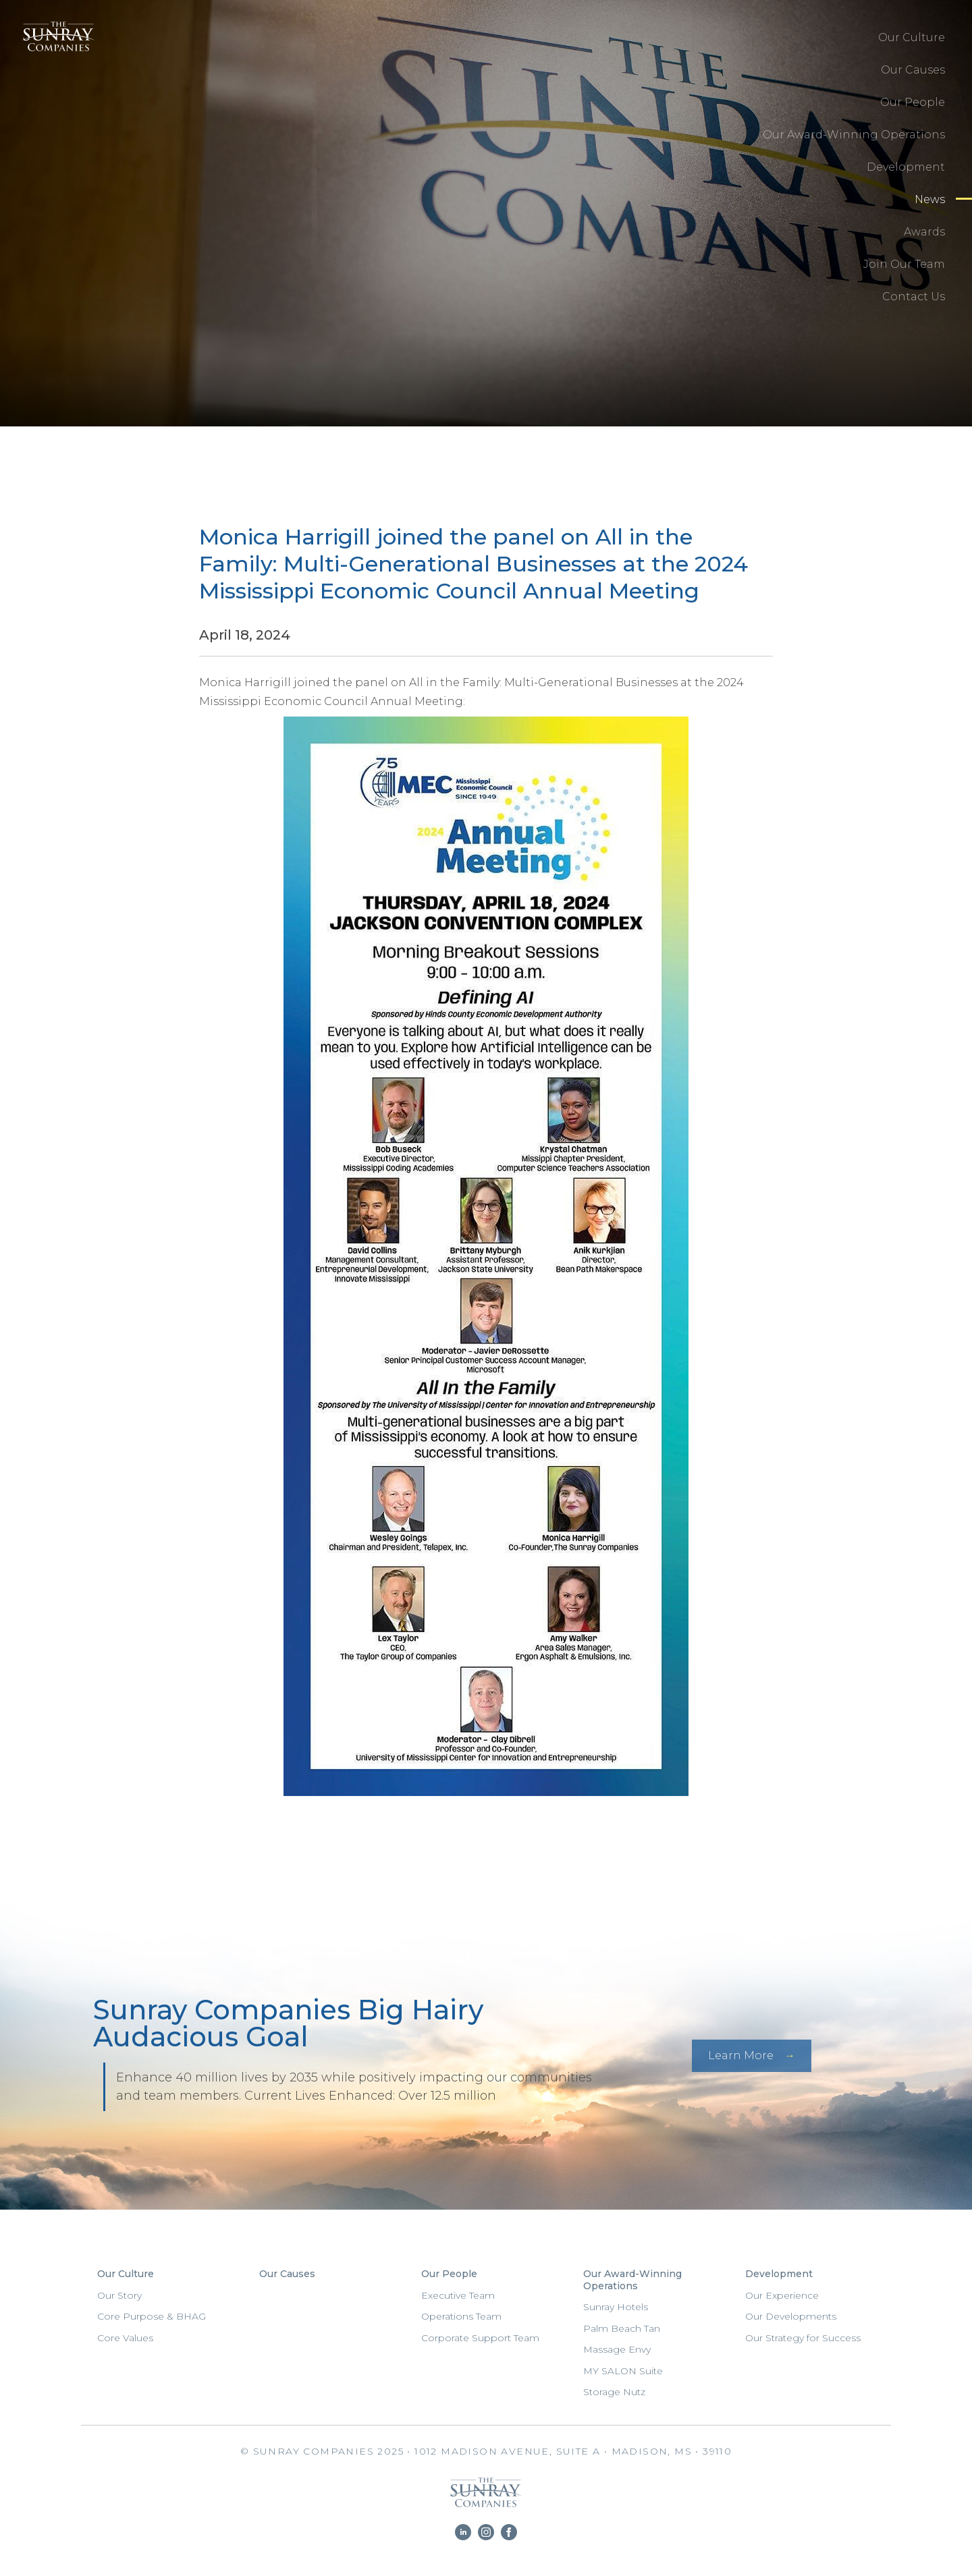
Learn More (741, 2055)
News (930, 199)
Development (906, 167)
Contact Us (913, 296)
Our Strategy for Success (803, 2338)
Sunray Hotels (615, 2307)
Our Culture (911, 37)
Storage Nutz (614, 2392)
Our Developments (790, 2316)
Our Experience (782, 2295)
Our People (912, 102)
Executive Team (458, 2295)
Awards (924, 231)
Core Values (125, 2338)
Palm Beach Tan (621, 2328)
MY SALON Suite (623, 2371)
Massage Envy (617, 2349)
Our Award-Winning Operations (854, 134)
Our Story (119, 2295)
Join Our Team (904, 264)
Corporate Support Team (480, 2338)
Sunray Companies (54, 50)
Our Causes (913, 69)
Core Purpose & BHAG (151, 2316)
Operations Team (461, 2316)
